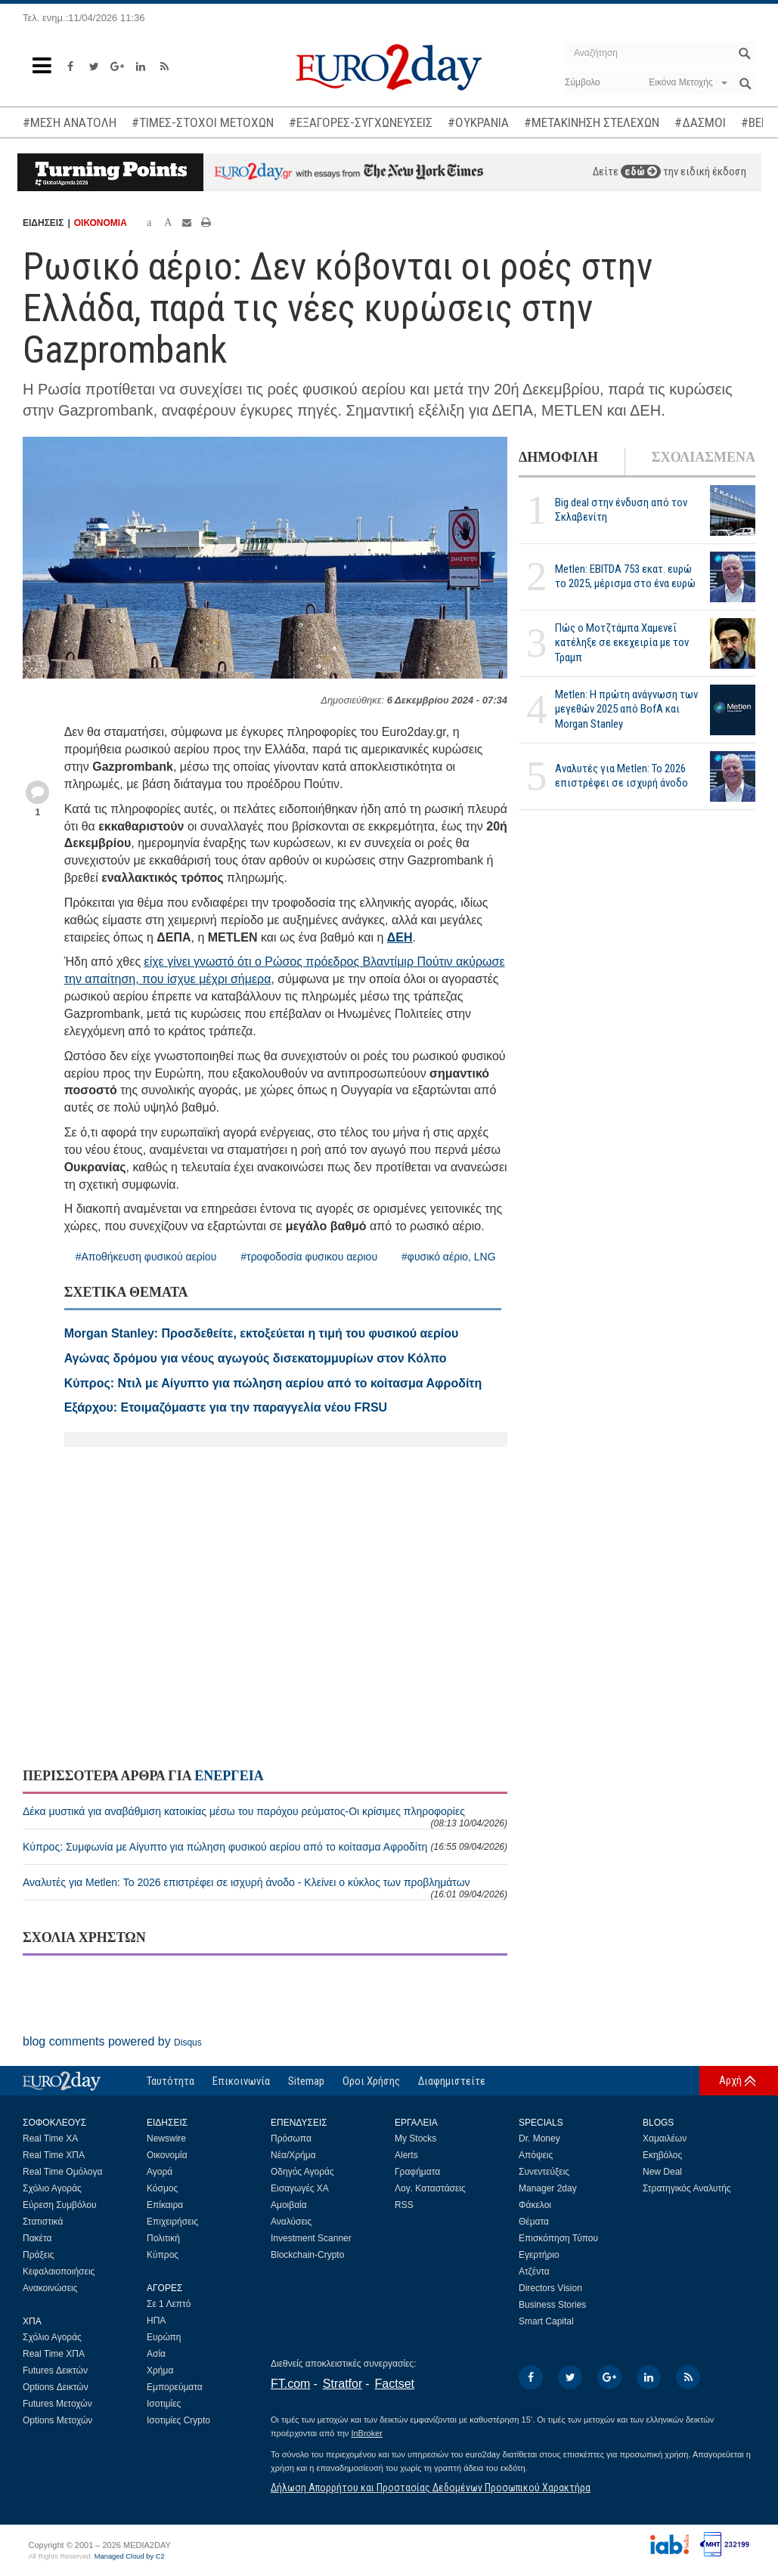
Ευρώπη (164, 2337)
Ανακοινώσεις (50, 2288)
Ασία (156, 2354)
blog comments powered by (112, 2041)
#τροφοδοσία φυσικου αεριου (308, 1257)
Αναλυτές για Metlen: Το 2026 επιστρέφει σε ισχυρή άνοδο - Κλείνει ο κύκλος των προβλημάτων (265, 1888)
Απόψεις (536, 2155)
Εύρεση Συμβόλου (59, 2205)
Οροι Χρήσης (371, 2081)
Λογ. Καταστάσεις (430, 2188)
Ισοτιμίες (164, 2403)
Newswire (166, 2138)
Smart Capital (546, 2321)
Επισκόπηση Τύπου (558, 2238)
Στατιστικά (43, 2221)
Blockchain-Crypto (307, 2255)
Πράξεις (38, 2255)
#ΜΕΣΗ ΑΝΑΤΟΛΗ (69, 122)
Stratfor (342, 2383)
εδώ (641, 171)
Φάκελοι (535, 2205)
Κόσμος (162, 2188)
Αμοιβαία (289, 2205)
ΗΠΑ (156, 2320)
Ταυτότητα (170, 2081)
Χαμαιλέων (665, 2138)
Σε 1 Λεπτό (169, 2304)
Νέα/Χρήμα (293, 2155)
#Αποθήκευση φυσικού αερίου (146, 1257)
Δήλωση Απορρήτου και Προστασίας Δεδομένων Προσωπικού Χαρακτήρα (430, 2488)
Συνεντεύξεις (544, 2171)
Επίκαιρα (165, 2205)
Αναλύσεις (291, 2221)
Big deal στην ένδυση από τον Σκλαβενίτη (621, 510)
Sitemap (306, 2081)
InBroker (367, 2433)
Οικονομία (167, 2155)
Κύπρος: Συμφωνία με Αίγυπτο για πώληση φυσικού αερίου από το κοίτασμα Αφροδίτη (265, 1847)
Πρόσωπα (291, 2138)
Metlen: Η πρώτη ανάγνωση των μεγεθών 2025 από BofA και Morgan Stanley (626, 709)
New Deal (662, 2171)
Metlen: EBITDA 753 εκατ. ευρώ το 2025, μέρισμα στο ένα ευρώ (625, 576)
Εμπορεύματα (175, 2387)
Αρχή (730, 2080)
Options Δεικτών (55, 2387)
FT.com (290, 2383)
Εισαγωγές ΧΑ (300, 2188)
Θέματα (534, 2221)
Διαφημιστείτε (451, 2081)
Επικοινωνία (241, 2081)
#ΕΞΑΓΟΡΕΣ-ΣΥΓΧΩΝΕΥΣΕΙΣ (360, 122)
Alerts (406, 2155)
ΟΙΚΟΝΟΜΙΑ (100, 223)
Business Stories (552, 2304)
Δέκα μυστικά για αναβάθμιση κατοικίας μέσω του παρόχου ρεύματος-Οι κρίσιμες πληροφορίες (265, 1817)
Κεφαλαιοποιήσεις (59, 2271)
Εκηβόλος (662, 2155)
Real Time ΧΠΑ (54, 2155)
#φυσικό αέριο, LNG (448, 1257)
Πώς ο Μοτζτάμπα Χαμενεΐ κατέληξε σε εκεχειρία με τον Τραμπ (622, 642)
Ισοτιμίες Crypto (178, 2420)
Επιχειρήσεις (172, 2221)
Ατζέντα (534, 2271)
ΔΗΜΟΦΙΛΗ (558, 457)
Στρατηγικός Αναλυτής (687, 2188)
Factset (394, 2383)
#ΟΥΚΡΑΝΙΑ (478, 122)
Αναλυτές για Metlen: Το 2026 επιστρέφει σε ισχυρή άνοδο (621, 776)
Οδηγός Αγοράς (302, 2171)
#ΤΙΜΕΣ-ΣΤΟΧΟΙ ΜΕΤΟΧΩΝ (203, 122)
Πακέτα (37, 2238)
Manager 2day (548, 2188)
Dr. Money (539, 2138)
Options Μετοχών (57, 2420)
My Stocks (415, 2138)
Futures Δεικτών (55, 2370)
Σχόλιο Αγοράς (52, 2188)
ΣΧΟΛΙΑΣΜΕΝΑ (703, 457)
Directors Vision (550, 2288)
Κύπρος (162, 2255)
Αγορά (159, 2171)
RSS (404, 2205)
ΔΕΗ (400, 937)
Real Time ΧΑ (50, 2138)
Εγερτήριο (539, 2255)
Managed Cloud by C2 (130, 2556)
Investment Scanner (311, 2238)
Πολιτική (163, 2238)
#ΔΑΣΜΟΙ (700, 122)
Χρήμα (160, 2370)
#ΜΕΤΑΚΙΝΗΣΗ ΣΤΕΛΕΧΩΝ (591, 122)
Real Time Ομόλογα (62, 2171)
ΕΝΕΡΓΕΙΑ (228, 1775)
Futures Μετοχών (57, 2403)
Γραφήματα (417, 2171)
